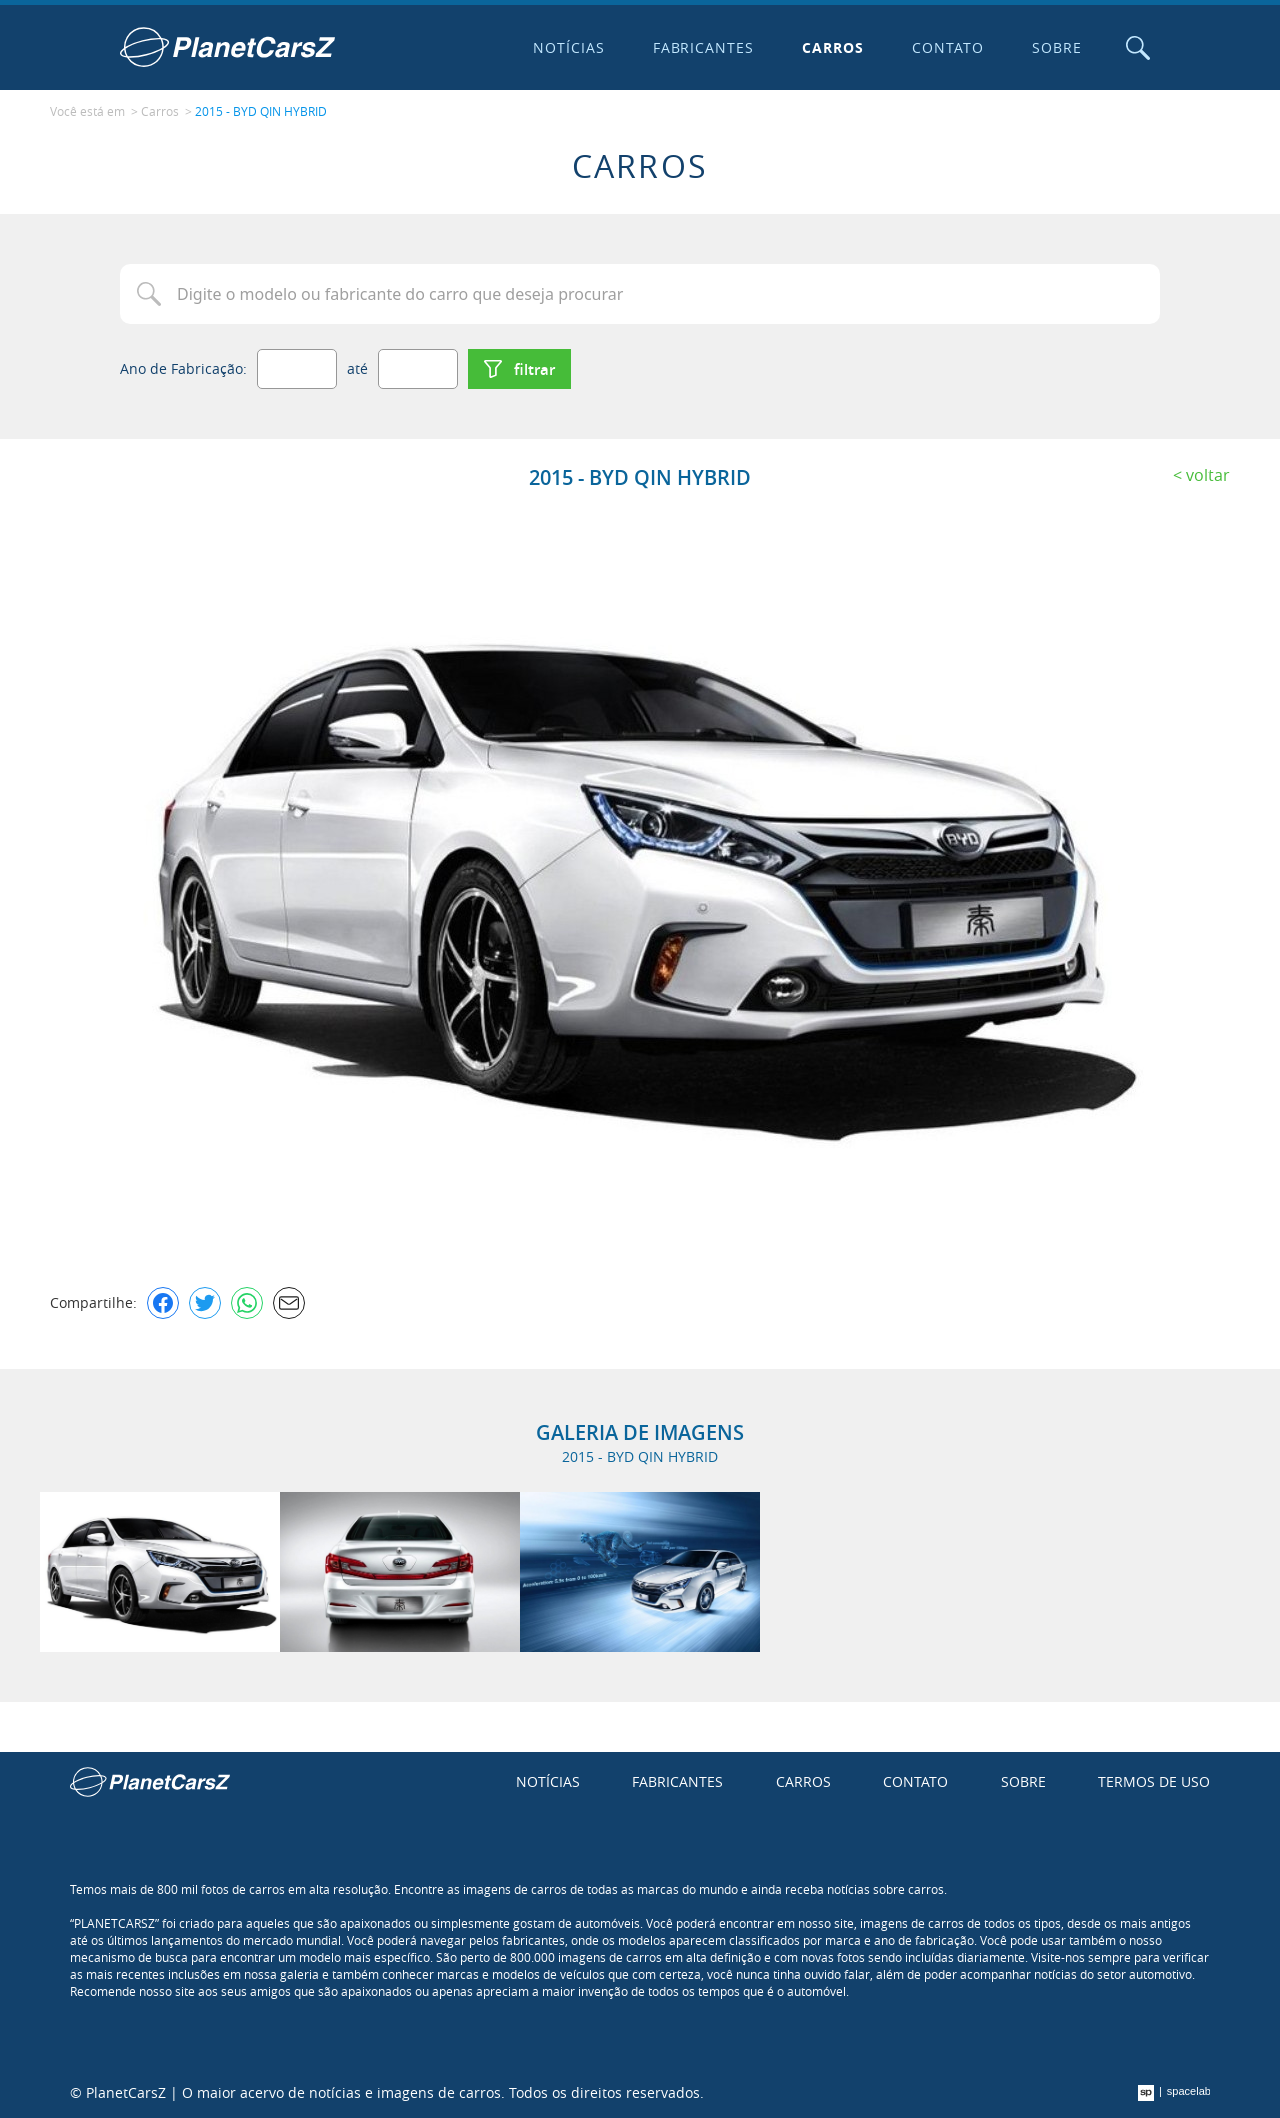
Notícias (569, 47)
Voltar (1208, 475)
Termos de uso (1154, 1781)
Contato (948, 47)
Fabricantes (704, 47)
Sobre (1057, 47)
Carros (833, 47)
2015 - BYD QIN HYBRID (261, 111)
